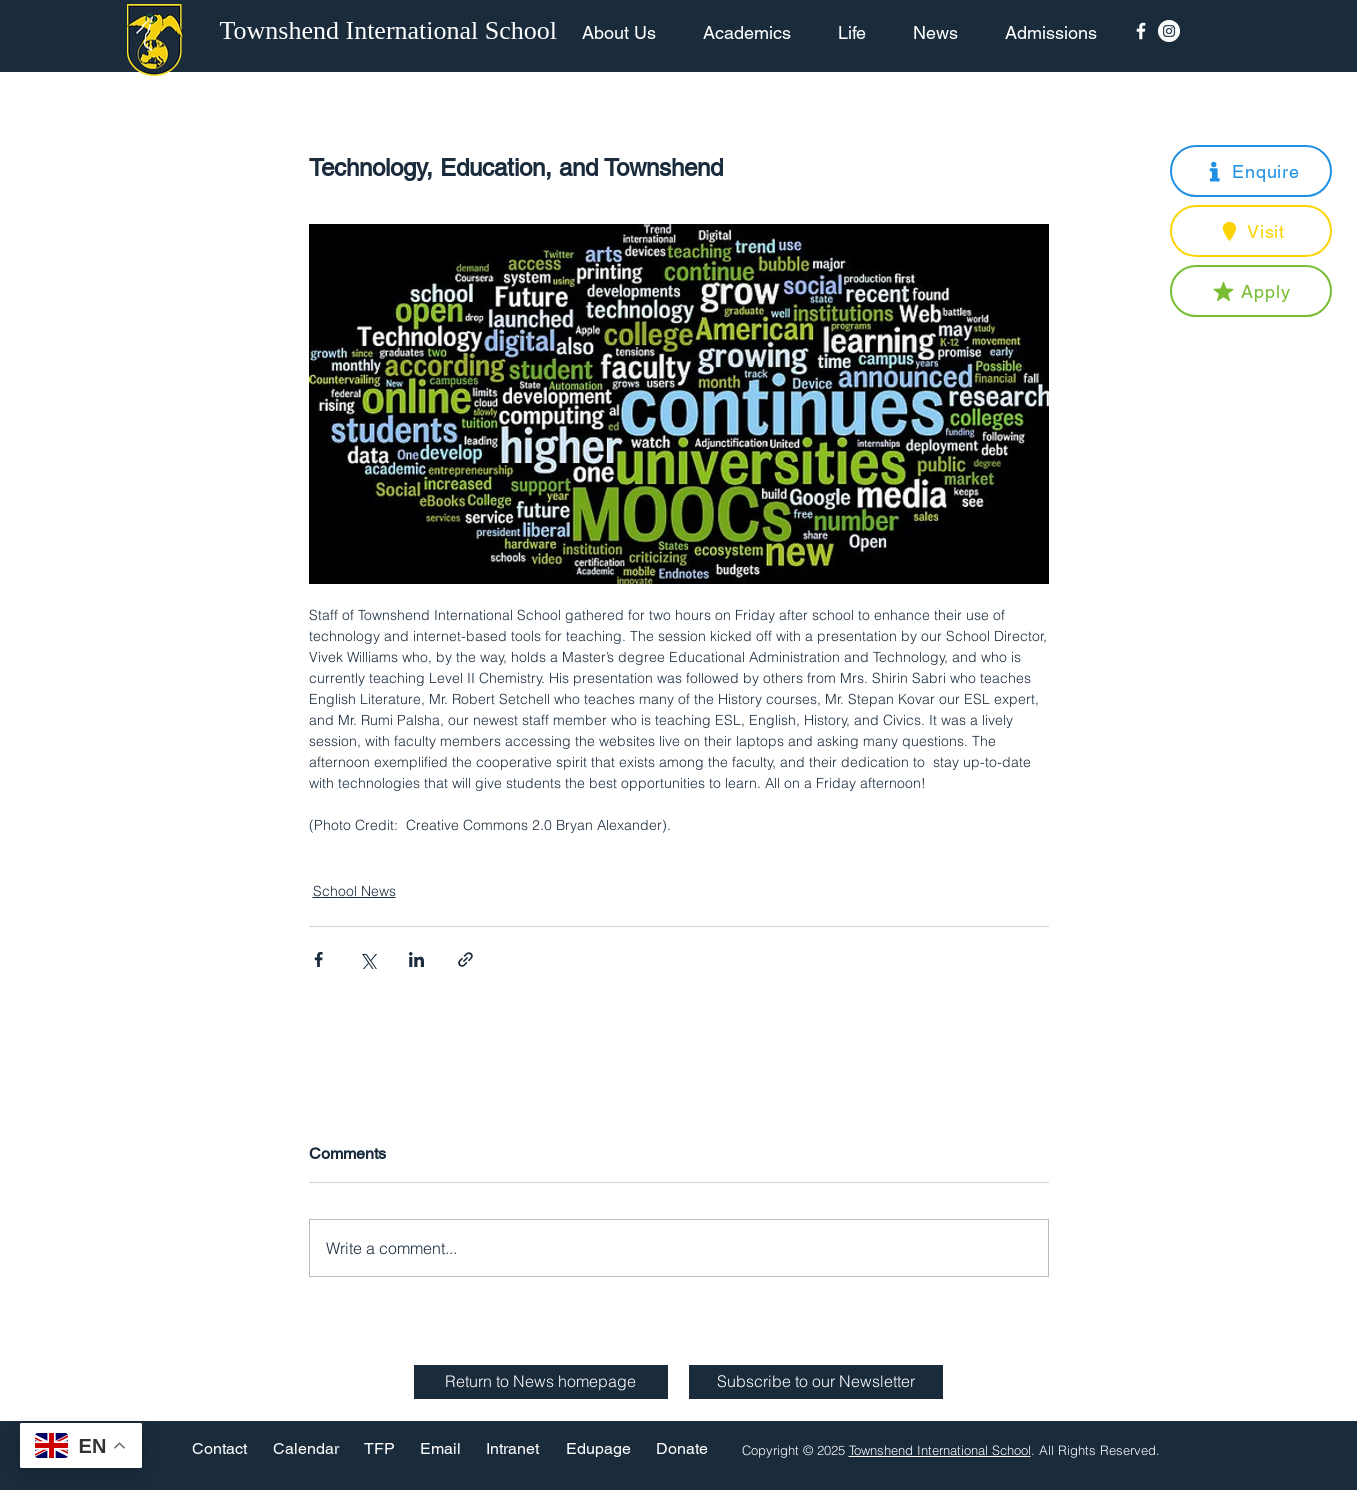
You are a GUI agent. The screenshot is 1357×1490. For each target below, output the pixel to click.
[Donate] (682, 1449)
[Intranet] (513, 1449)
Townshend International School (940, 1450)
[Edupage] (598, 1449)
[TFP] (379, 1449)
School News (354, 891)
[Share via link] (465, 959)
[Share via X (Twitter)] (367, 959)
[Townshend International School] (392, 31)
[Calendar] (306, 1449)
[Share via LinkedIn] (416, 959)
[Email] (440, 1449)
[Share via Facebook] (318, 959)
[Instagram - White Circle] (1169, 31)
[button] (1251, 171)
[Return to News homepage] (541, 1382)
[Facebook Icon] (1141, 31)
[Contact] (219, 1449)
